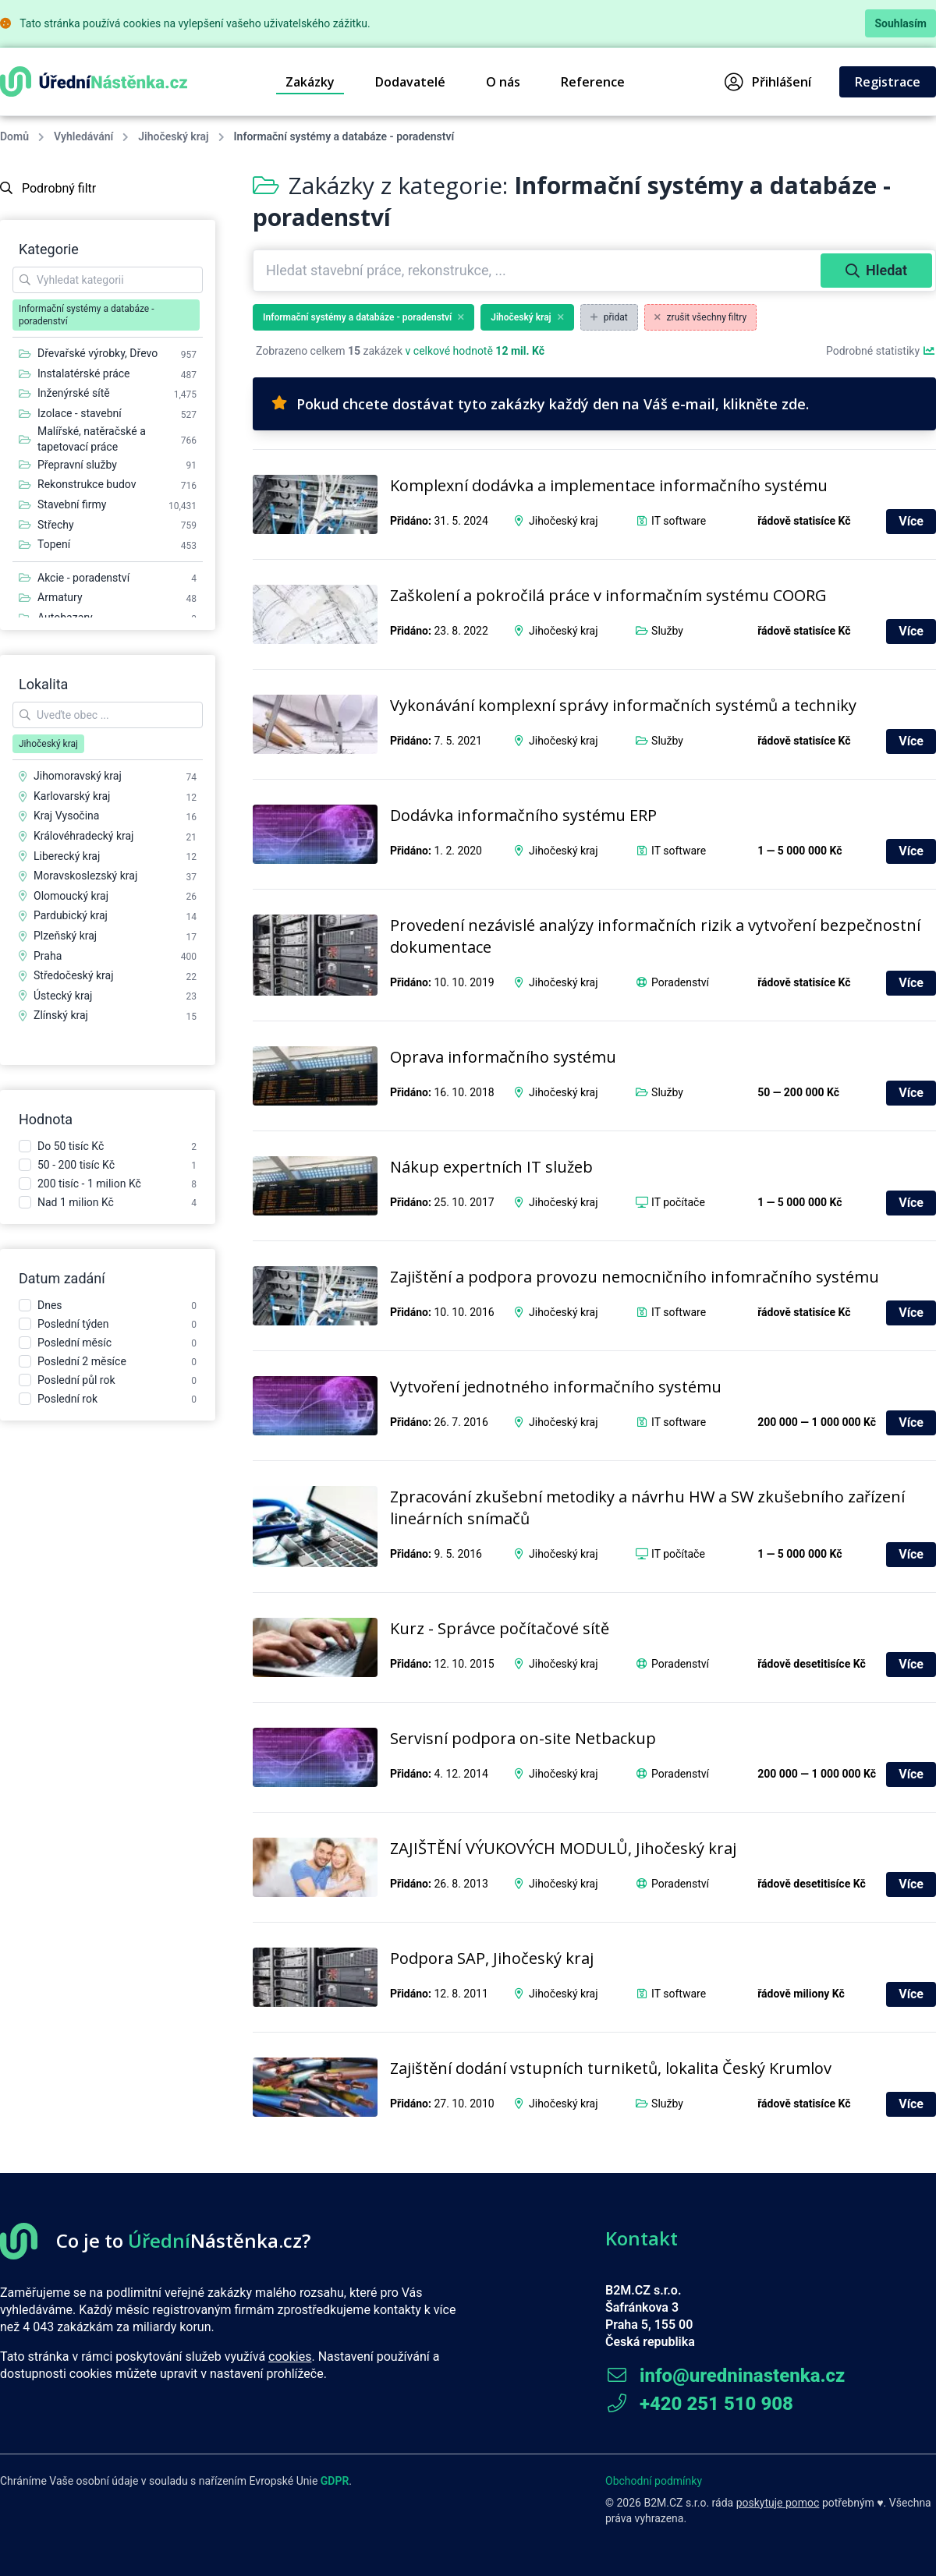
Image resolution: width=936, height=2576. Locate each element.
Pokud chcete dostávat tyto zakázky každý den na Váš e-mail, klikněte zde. (540, 404)
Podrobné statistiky (881, 351)
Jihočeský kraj (173, 136)
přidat (609, 317)
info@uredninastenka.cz (725, 2376)
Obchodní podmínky (653, 2481)
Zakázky (310, 81)
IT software (678, 521)
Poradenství (680, 982)
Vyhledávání (83, 136)
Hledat (876, 270)
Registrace (887, 81)
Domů (14, 136)
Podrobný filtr (48, 188)
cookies (289, 2356)
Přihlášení (768, 82)
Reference (593, 81)
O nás (503, 81)
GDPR (335, 2481)
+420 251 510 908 (699, 2404)
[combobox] (539, 270)
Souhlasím (900, 23)
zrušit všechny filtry (700, 317)
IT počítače (678, 1202)
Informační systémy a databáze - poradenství (363, 317)
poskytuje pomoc (778, 2502)
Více (911, 521)
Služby (667, 631)
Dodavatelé (410, 81)
